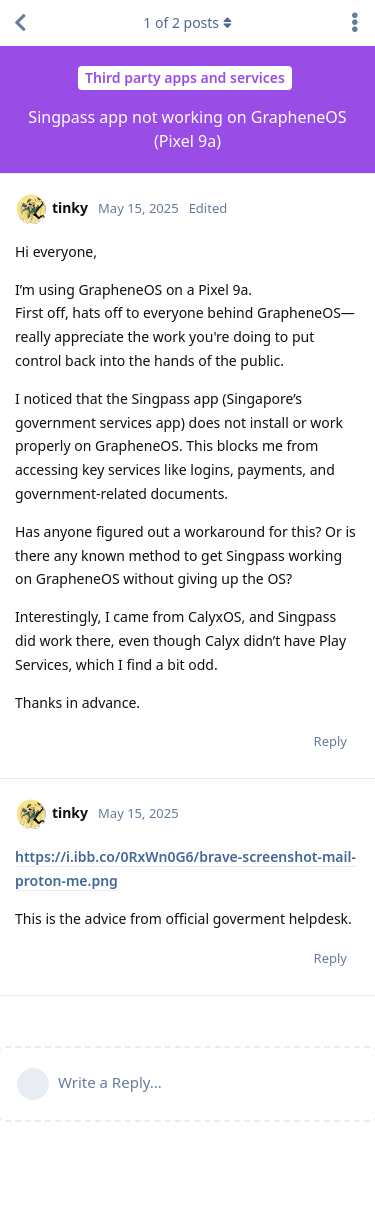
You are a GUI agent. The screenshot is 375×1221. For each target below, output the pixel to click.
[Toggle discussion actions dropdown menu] (355, 23)
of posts (187, 22)
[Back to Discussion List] (20, 23)
